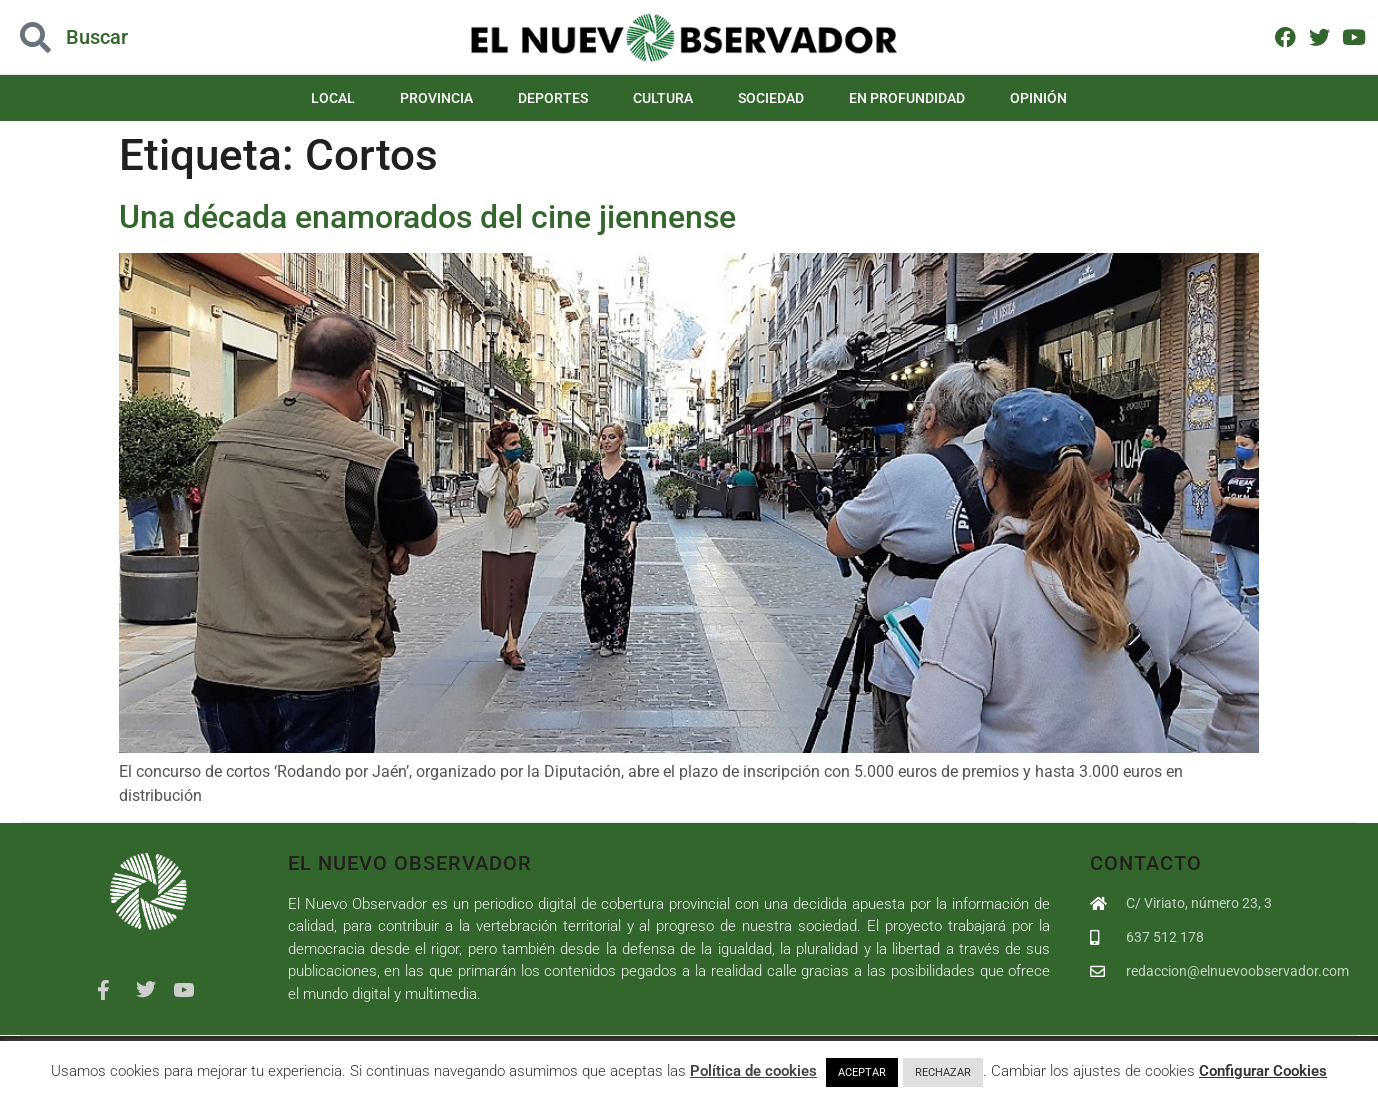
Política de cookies (753, 1071)
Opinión (1038, 98)
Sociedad (771, 98)
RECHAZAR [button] (943, 1072)
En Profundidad (907, 98)
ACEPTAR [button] (862, 1072)
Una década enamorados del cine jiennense (427, 217)
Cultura (663, 98)
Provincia (436, 98)
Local (333, 98)
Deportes (553, 98)
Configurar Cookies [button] (1263, 1071)
